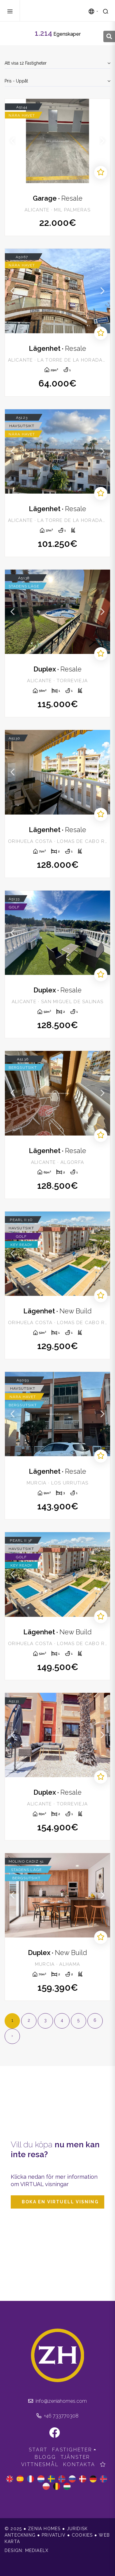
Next (102, 141)
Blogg (45, 2457)
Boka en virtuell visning (60, 2201)
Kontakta (79, 2464)
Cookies (82, 2535)
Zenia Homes (55, 10)
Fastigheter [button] (72, 2450)
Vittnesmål (40, 2464)
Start (38, 2450)
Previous (12, 141)
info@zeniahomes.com (57, 2401)
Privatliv (54, 2535)
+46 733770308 (57, 2416)
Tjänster (75, 2457)
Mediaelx (37, 2550)
